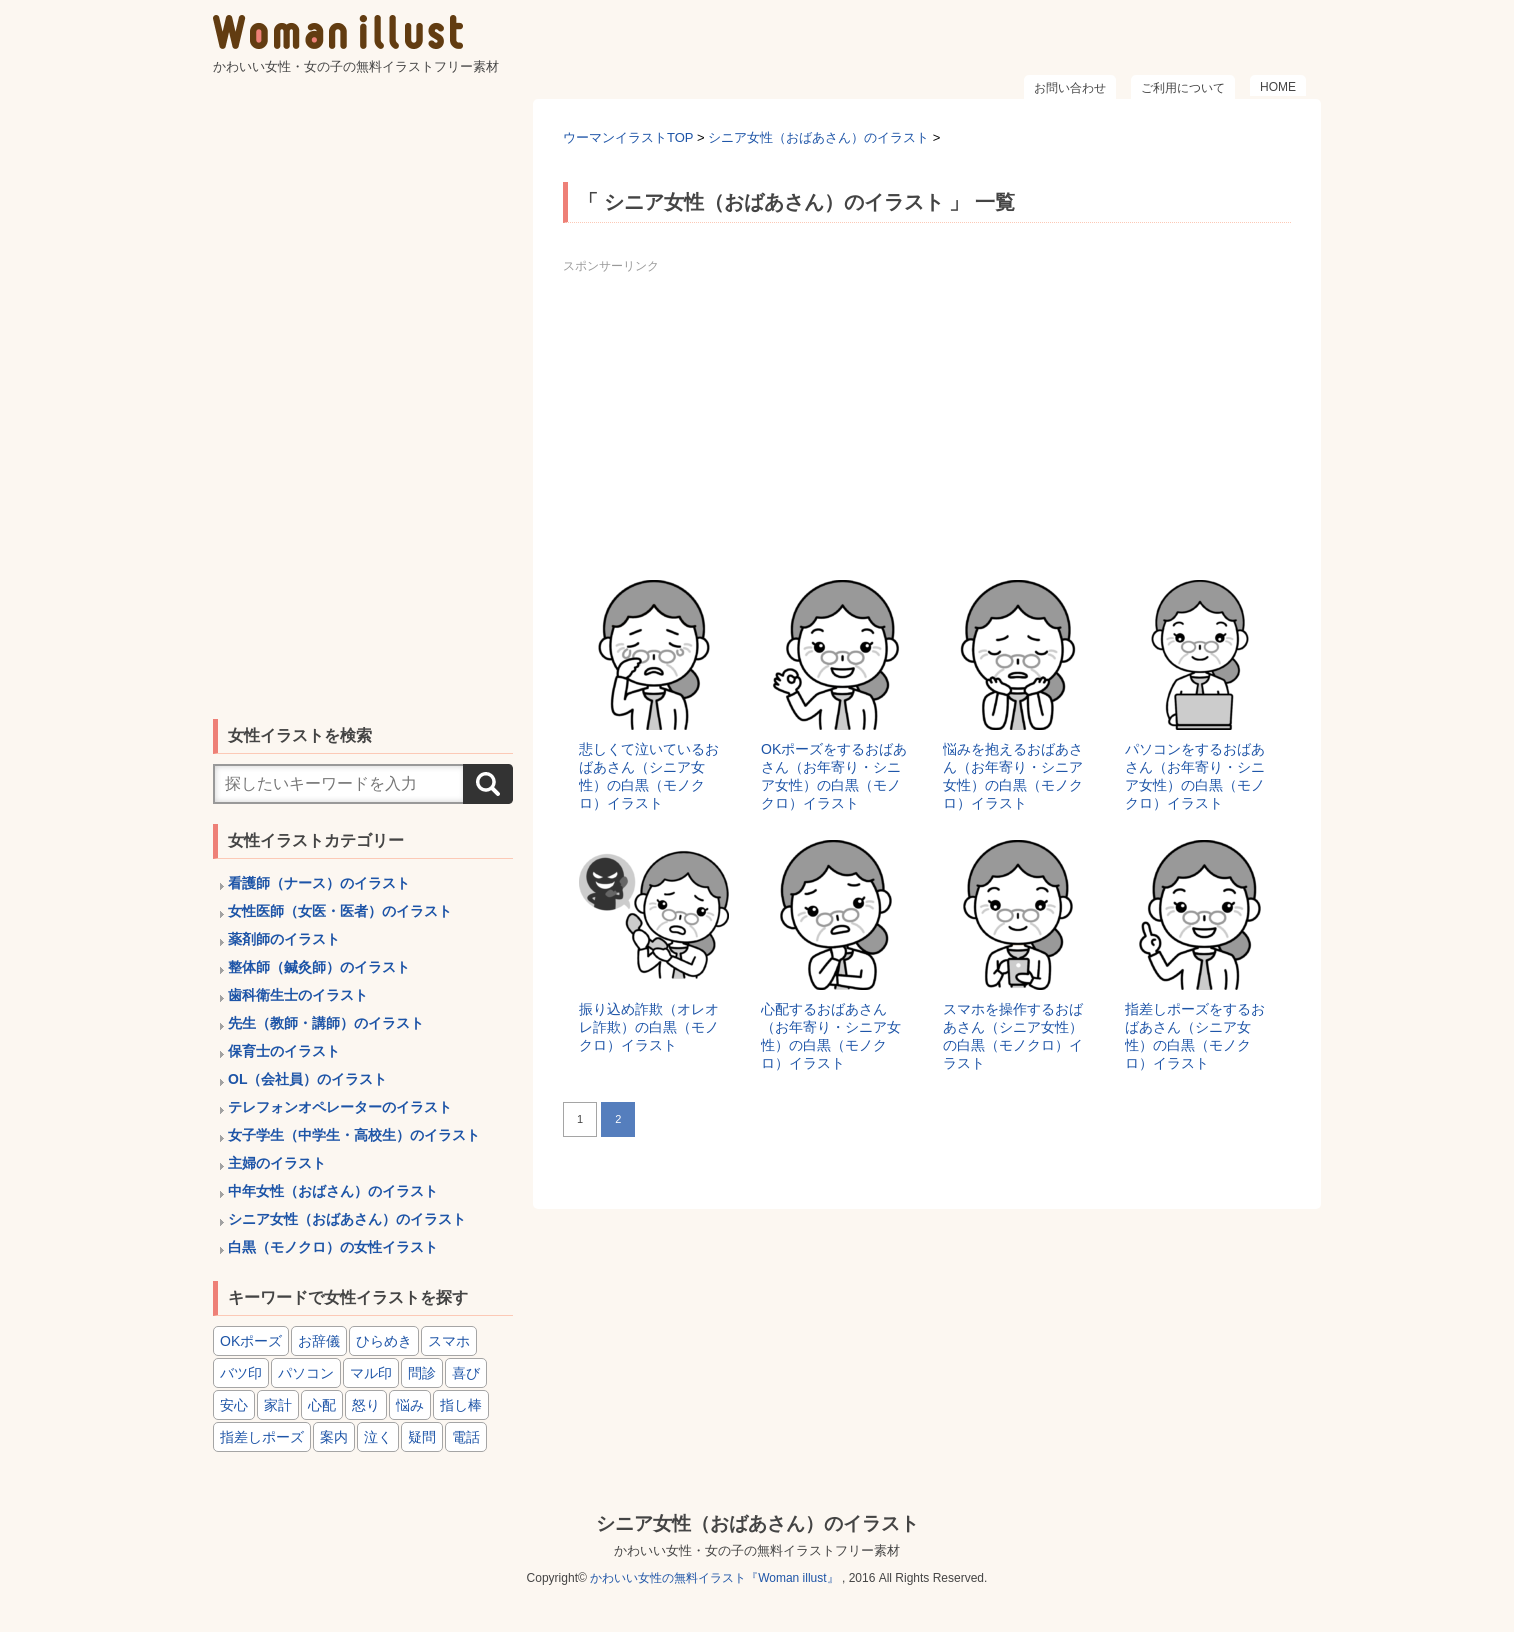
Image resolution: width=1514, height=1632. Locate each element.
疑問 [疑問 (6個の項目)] (422, 1437)
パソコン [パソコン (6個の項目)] (306, 1373)
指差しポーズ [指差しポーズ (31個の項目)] (262, 1437)
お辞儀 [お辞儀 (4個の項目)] (319, 1341)
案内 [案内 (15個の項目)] (334, 1437)
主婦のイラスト (277, 1163)
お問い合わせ (1070, 88)
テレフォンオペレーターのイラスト (340, 1107)
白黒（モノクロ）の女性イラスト (333, 1247)
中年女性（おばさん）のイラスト (333, 1191)
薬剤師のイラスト (284, 939)
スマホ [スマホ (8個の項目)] (449, 1341)
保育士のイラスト (284, 1051)
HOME (1278, 87)
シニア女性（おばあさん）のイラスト (347, 1219)
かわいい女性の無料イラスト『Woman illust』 (714, 1578)
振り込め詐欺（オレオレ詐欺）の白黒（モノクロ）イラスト (649, 1027)
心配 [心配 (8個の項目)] (322, 1405)
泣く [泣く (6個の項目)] (378, 1437)
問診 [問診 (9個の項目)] (422, 1373)
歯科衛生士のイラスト (298, 995)
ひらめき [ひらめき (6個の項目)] (384, 1341)
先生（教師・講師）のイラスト (326, 1023)
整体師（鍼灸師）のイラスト (319, 967)
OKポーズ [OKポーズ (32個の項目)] (251, 1341)
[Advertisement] (927, 420)
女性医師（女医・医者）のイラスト (340, 911)
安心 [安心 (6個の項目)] (234, 1405)
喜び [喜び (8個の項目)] (466, 1373)
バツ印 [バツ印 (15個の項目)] (241, 1373)
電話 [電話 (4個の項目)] (466, 1437)
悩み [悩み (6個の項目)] (410, 1405)
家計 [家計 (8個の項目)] (278, 1405)
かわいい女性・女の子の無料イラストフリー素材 (757, 1550)
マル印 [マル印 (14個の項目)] (371, 1373)
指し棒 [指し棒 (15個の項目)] (461, 1405)
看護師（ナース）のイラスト (319, 883)
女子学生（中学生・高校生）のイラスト (354, 1135)
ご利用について (1183, 88)
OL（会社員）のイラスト (307, 1079)
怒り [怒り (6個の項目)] (366, 1405)
